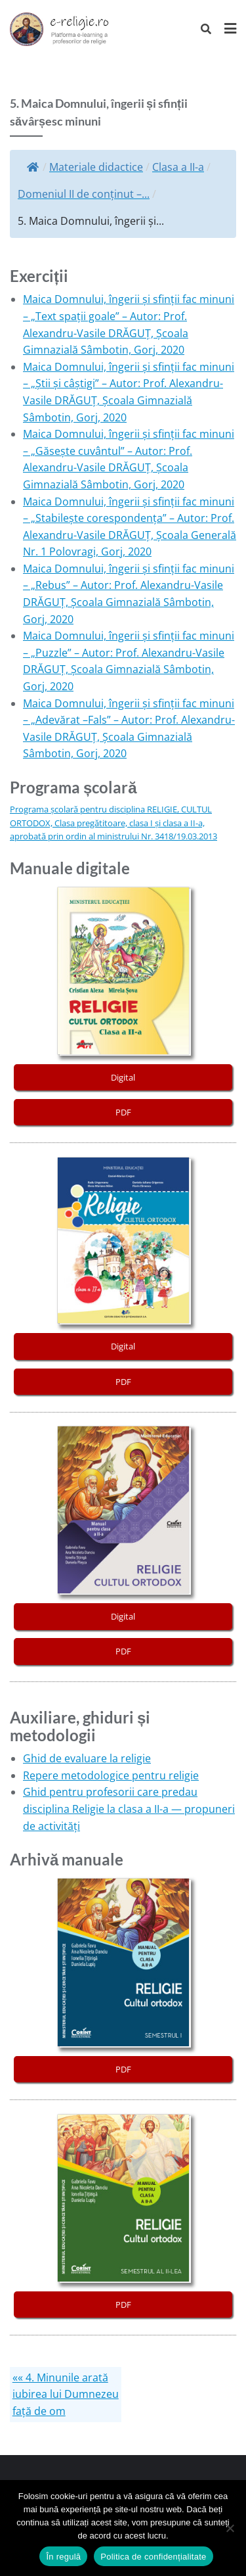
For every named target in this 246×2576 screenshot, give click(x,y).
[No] (229, 2528)
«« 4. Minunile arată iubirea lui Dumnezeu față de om (65, 2394)
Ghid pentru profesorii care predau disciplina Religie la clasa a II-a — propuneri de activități (129, 1809)
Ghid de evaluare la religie (87, 1758)
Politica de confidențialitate (153, 2557)
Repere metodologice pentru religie (111, 1775)
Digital (123, 1077)
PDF (123, 1112)
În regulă (63, 2557)
